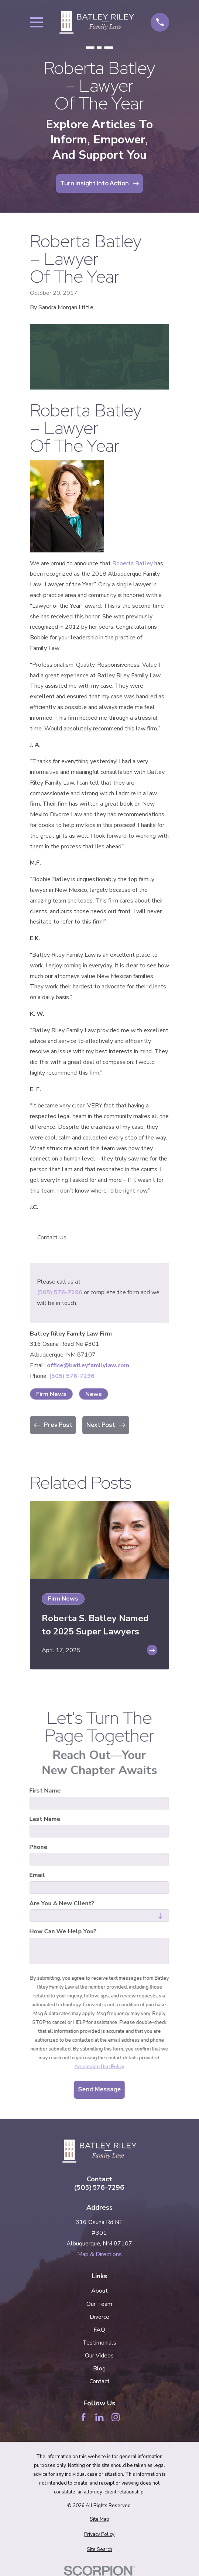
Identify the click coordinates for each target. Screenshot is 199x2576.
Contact (99, 2381)
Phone (39, 1847)
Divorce (99, 2317)
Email (37, 1875)
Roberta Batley (132, 563)
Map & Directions (99, 2254)
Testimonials (99, 2343)
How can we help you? (63, 1932)
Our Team (99, 2304)
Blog (99, 2368)
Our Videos (99, 2356)
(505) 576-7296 (59, 1292)
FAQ (99, 2330)
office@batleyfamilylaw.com (88, 1365)
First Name (45, 1790)
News (93, 1394)
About (99, 2291)
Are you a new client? (62, 1903)
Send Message (99, 2089)
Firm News (51, 1394)
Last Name (45, 1819)
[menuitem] (99, 2519)
